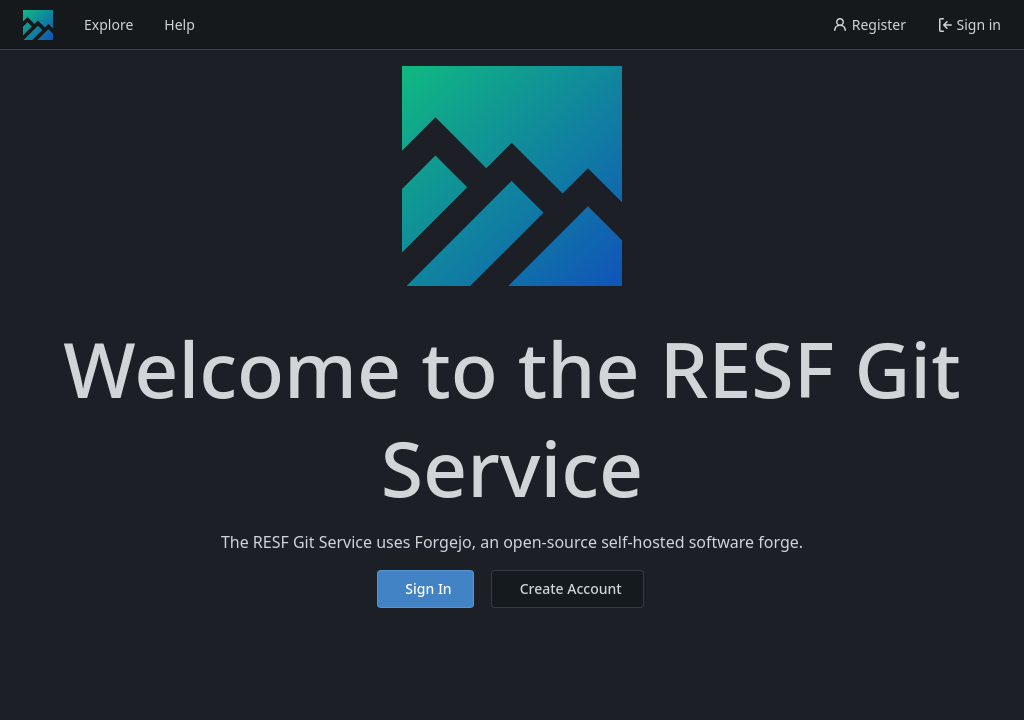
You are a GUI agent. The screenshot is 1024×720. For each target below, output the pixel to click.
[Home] (38, 25)
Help (179, 24)
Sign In (428, 588)
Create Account (571, 588)
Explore (108, 24)
